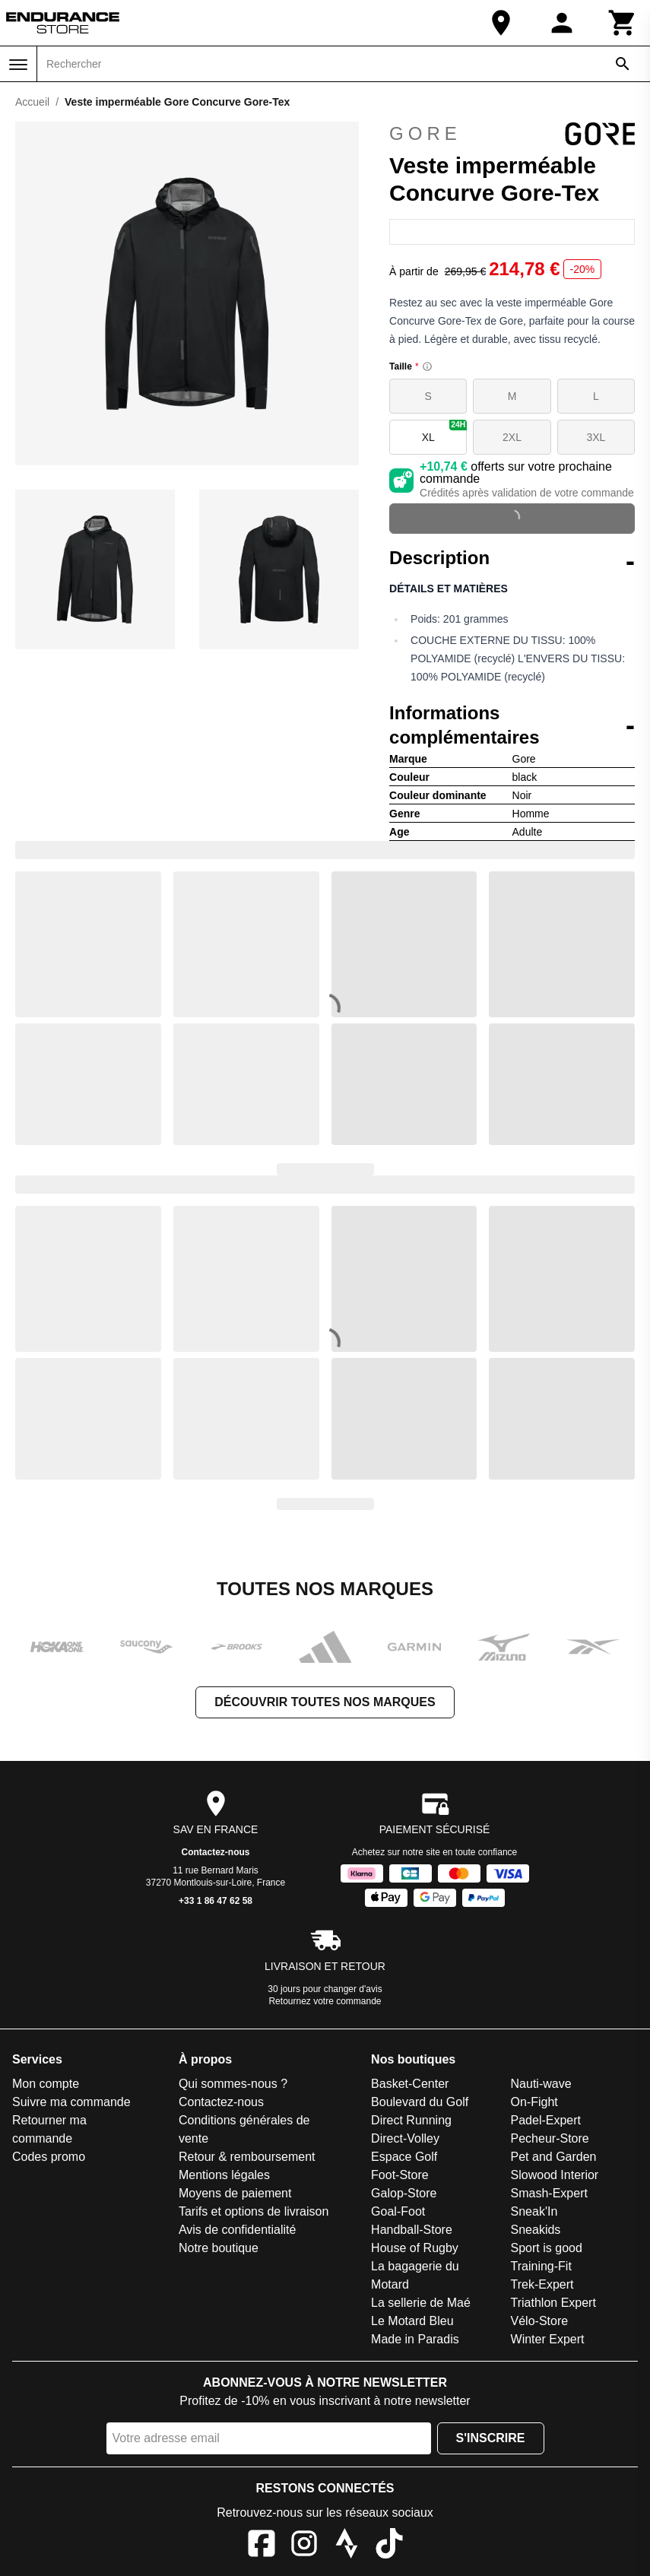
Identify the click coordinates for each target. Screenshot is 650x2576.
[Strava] (346, 2546)
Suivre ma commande (71, 2101)
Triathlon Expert (553, 2302)
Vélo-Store (540, 2320)
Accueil (32, 102)
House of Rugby (414, 2247)
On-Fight (534, 2101)
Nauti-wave (541, 2083)
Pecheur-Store (550, 2138)
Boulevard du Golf (419, 2101)
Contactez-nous (216, 1852)
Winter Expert (548, 2339)
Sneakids (536, 2229)
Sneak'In (534, 2211)
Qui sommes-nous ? (233, 2083)
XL (445, 431)
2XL (512, 437)
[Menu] (18, 64)
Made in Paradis (415, 2339)
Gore (512, 133)
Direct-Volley (405, 2138)
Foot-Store (400, 2174)
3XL (595, 437)
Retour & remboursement (247, 2156)
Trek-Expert (542, 2284)
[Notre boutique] (501, 23)
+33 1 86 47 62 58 (215, 1901)
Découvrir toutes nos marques (324, 1702)
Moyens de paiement (235, 2193)
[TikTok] (389, 2546)
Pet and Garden (554, 2156)
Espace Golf (404, 2156)
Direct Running (411, 2120)
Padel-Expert (546, 2120)
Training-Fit (541, 2266)
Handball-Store (411, 2229)
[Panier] (622, 23)
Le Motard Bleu (412, 2320)
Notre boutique (218, 2247)
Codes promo (48, 2156)
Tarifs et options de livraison (253, 2211)
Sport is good (546, 2247)
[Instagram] (304, 2546)
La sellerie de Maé (421, 2302)
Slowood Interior (555, 2174)
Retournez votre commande (324, 2001)
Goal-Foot (398, 2211)
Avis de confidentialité (237, 2229)
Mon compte (45, 2083)
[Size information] (427, 366)
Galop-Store (403, 2193)
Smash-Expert (549, 2193)
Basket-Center (410, 2083)
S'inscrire (490, 2438)
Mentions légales (224, 2174)
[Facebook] (261, 2546)
